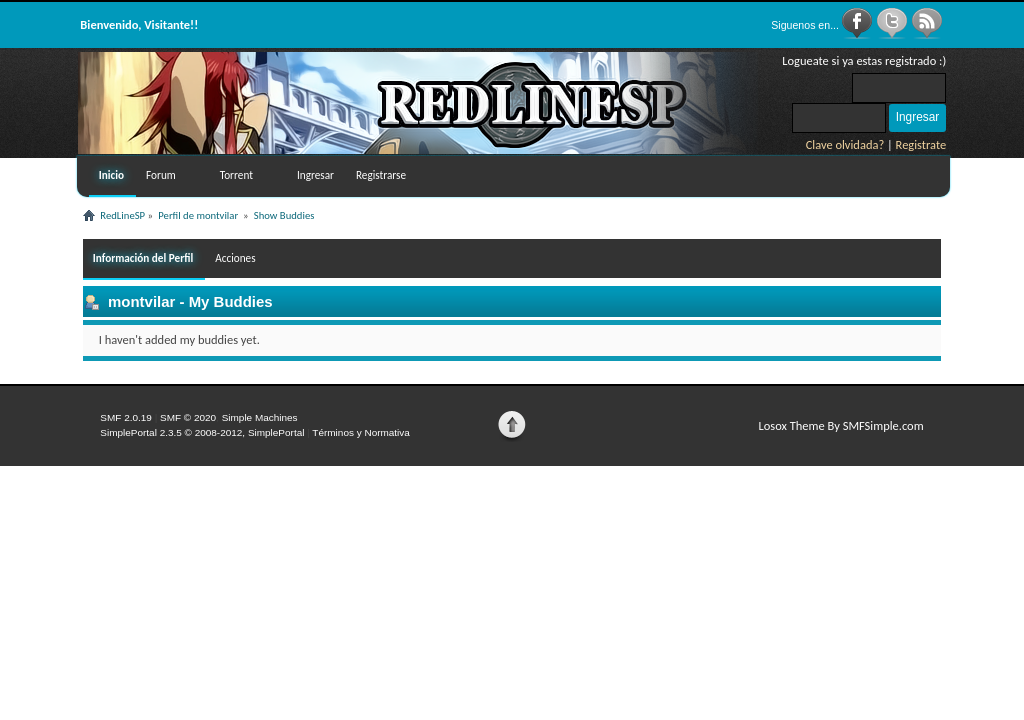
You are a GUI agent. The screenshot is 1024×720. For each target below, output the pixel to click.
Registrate (921, 144)
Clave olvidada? (845, 144)
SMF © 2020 (188, 417)
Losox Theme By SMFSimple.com (840, 425)
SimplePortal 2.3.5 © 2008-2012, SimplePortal (202, 432)
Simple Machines (260, 417)
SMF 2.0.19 (126, 417)
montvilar (141, 301)
